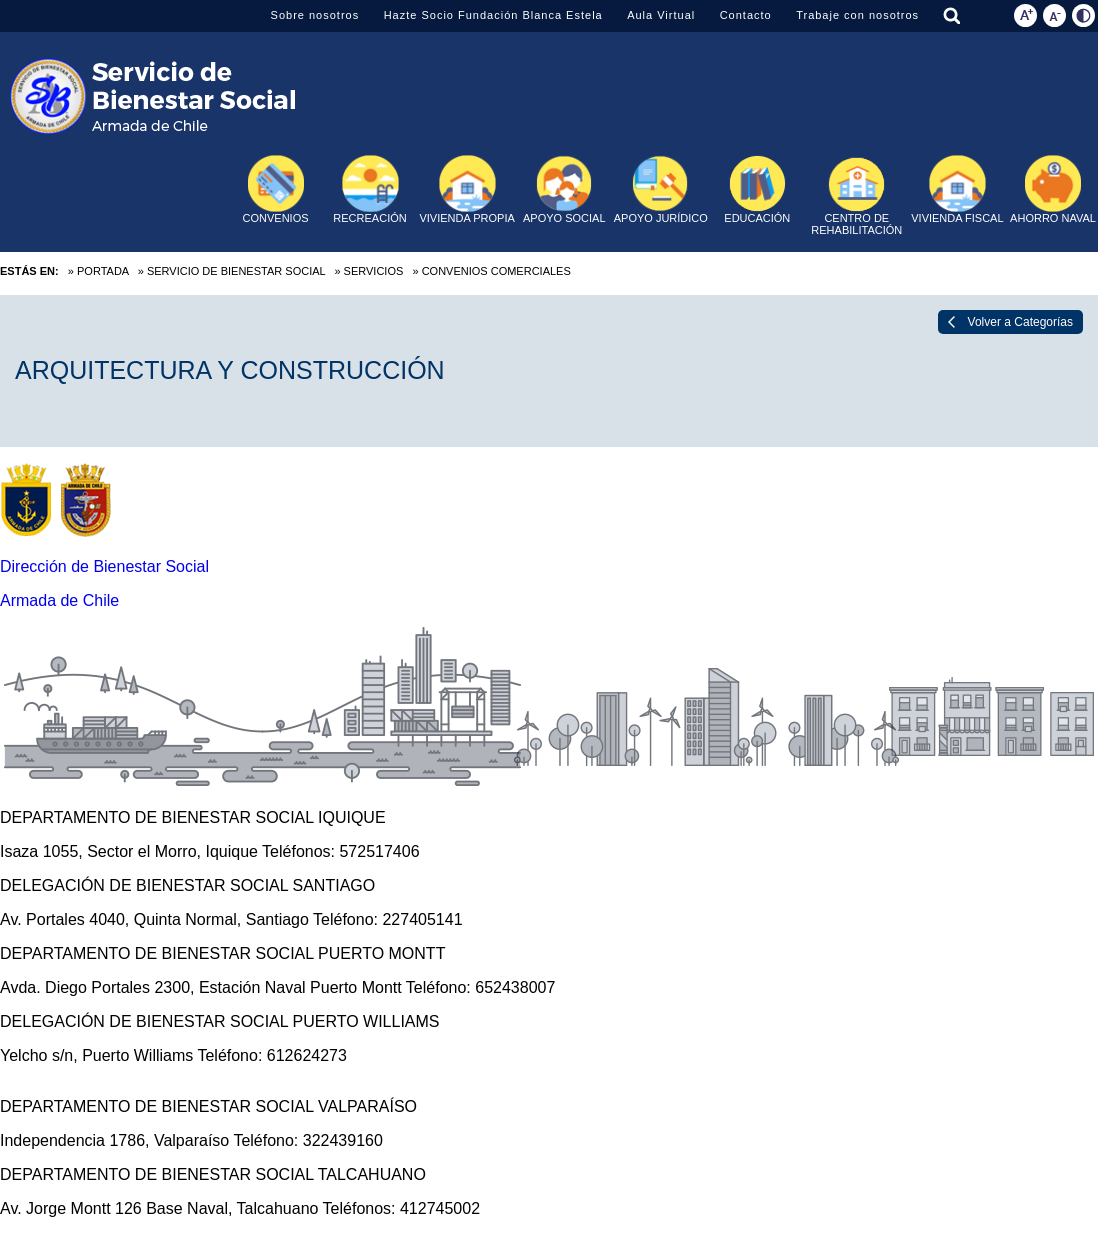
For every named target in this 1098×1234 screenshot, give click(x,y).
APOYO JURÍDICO (661, 189)
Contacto (746, 15)
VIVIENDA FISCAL (957, 189)
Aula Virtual (661, 15)
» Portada (98, 271)
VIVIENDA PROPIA (466, 189)
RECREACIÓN (369, 189)
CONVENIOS (276, 189)
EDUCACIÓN (757, 189)
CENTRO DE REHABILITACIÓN (856, 196)
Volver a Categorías (1020, 322)
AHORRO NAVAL (1053, 189)
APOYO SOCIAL (564, 189)
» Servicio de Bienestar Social (231, 271)
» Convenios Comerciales (491, 271)
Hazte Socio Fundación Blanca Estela (493, 15)
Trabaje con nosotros (857, 15)
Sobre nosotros (315, 15)
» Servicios (368, 271)
